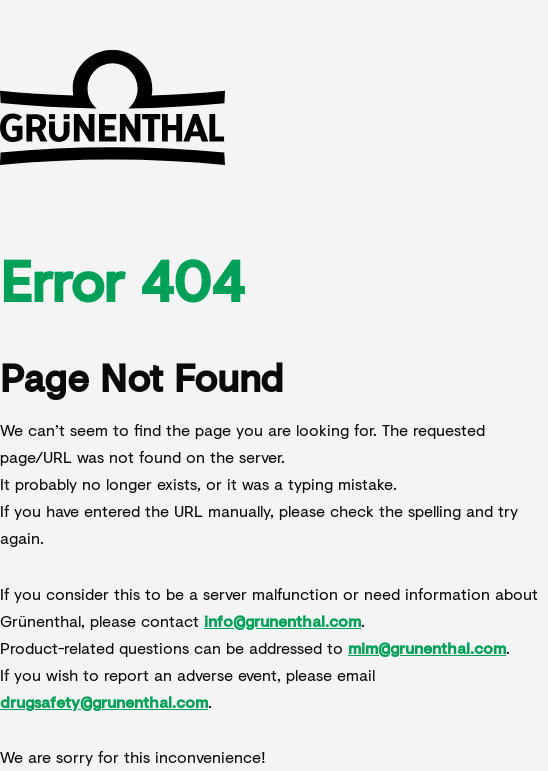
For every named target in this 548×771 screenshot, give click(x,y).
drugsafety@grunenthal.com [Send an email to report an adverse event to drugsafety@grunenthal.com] (104, 701)
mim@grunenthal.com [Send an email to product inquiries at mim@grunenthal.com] (427, 647)
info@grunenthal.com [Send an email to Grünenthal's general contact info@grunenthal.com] (282, 620)
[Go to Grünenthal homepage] (112, 110)
